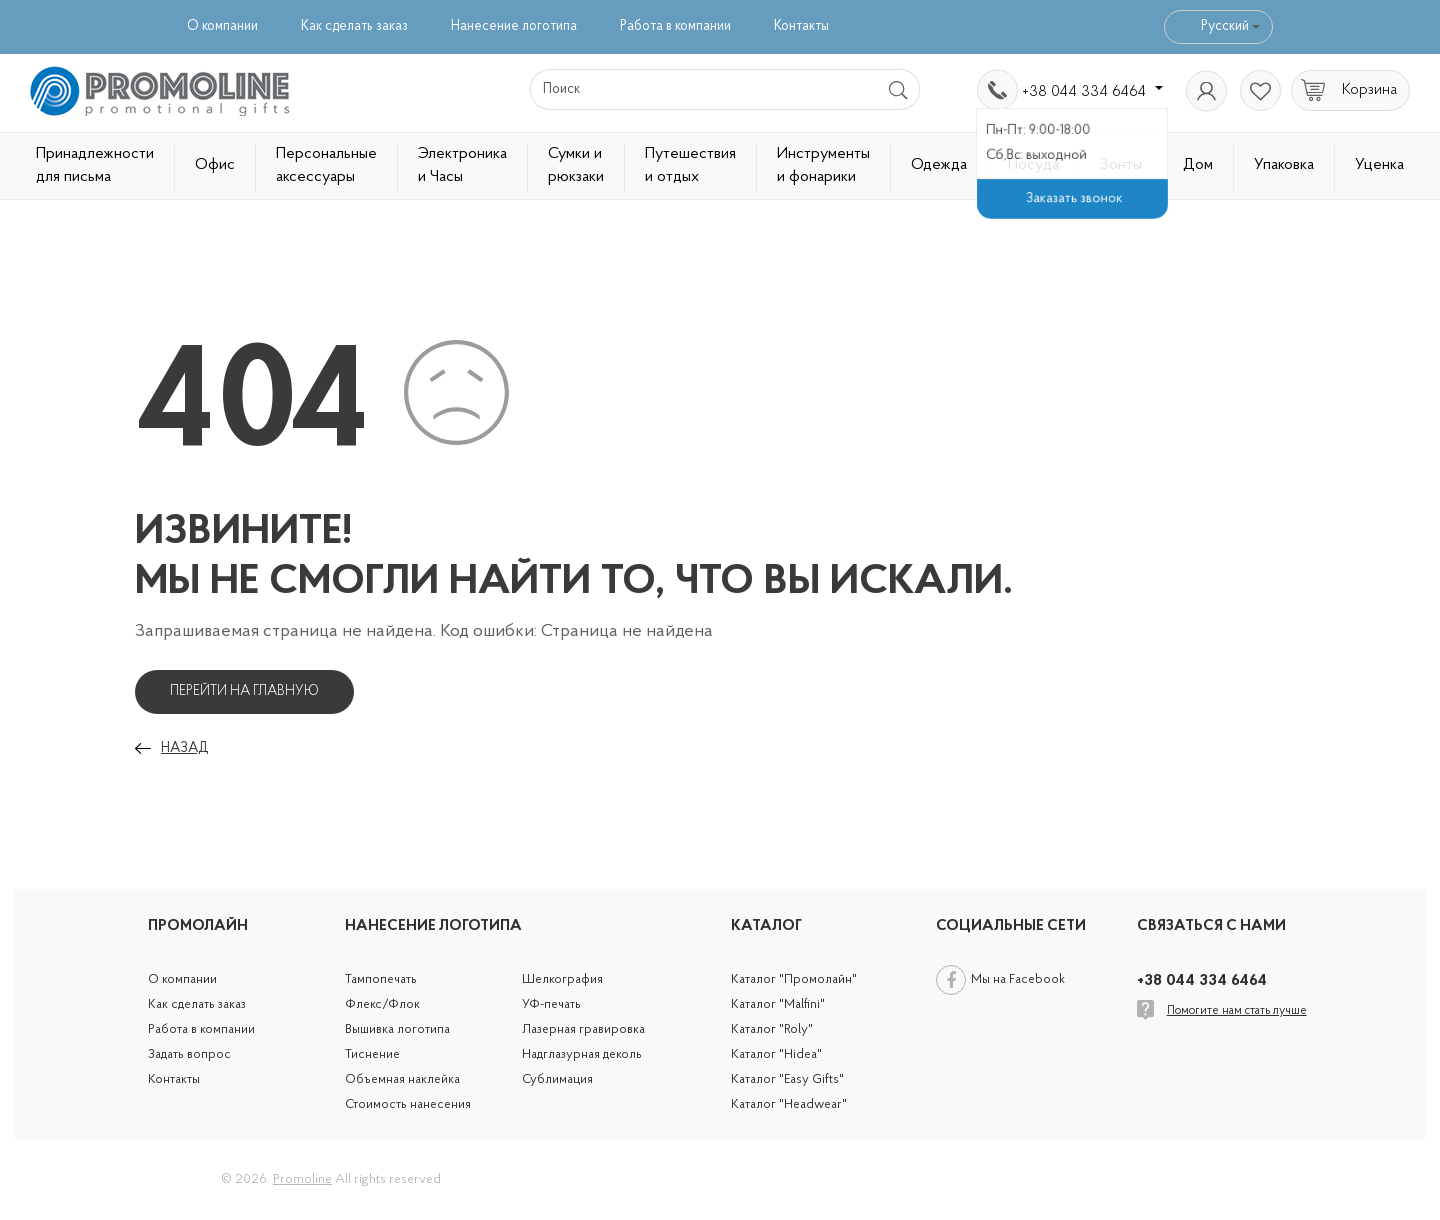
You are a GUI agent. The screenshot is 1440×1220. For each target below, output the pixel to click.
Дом (1198, 165)
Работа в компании (675, 26)
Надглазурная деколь (582, 1054)
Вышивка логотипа (397, 1029)
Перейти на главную (244, 691)
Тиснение (372, 1054)
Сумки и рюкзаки (576, 165)
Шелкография (562, 979)
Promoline (302, 1179)
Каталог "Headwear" (789, 1104)
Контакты (801, 26)
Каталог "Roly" (772, 1029)
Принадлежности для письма (95, 165)
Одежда (939, 165)
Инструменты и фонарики (823, 165)
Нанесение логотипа (514, 26)
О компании (222, 26)
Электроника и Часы (462, 165)
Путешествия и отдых (690, 165)
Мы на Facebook (1018, 979)
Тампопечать (381, 979)
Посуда (1033, 165)
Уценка (1379, 165)
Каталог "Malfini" (778, 1004)
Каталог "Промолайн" (794, 979)
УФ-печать (551, 1004)
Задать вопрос (189, 1054)
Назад (184, 748)
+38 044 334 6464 (1092, 92)
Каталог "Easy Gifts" (787, 1079)
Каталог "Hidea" (776, 1054)
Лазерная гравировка (583, 1029)
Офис (215, 165)
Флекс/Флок (382, 1004)
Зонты (1121, 165)
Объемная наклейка (402, 1079)
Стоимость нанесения (408, 1104)
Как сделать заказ (354, 26)
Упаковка (1284, 165)
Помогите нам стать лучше (1237, 1011)
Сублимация (557, 1079)
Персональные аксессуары (326, 165)
